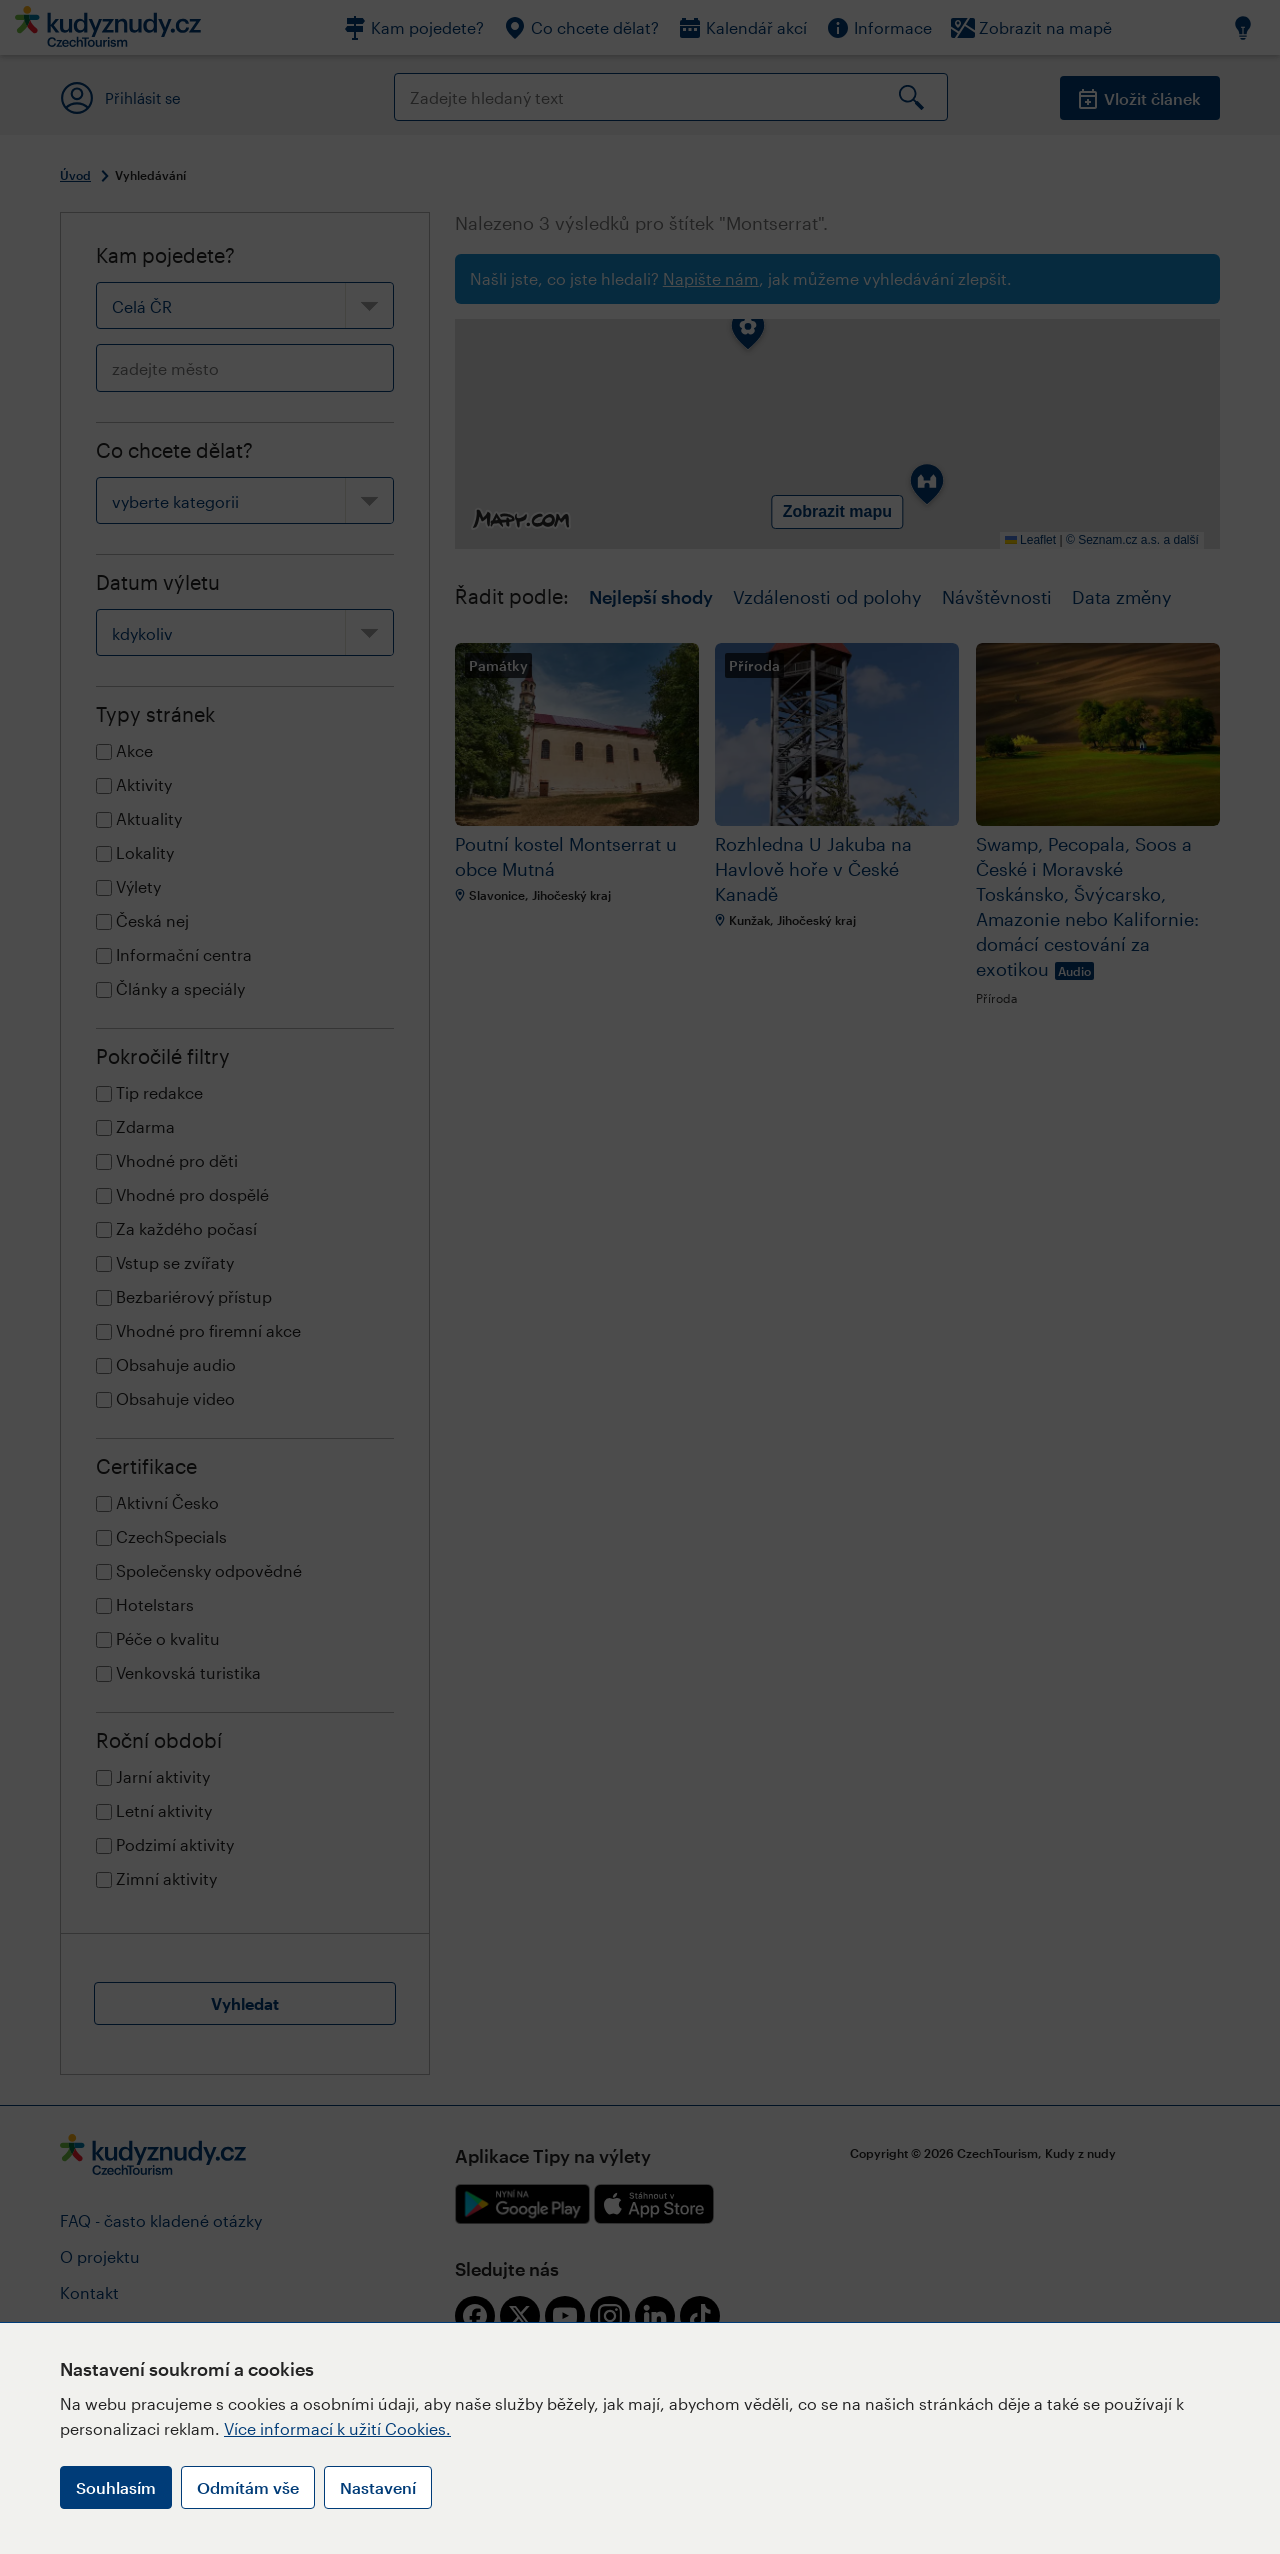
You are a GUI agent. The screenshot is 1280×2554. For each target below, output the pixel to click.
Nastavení (378, 2487)
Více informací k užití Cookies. (337, 2428)
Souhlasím (116, 2487)
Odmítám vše (248, 2487)
